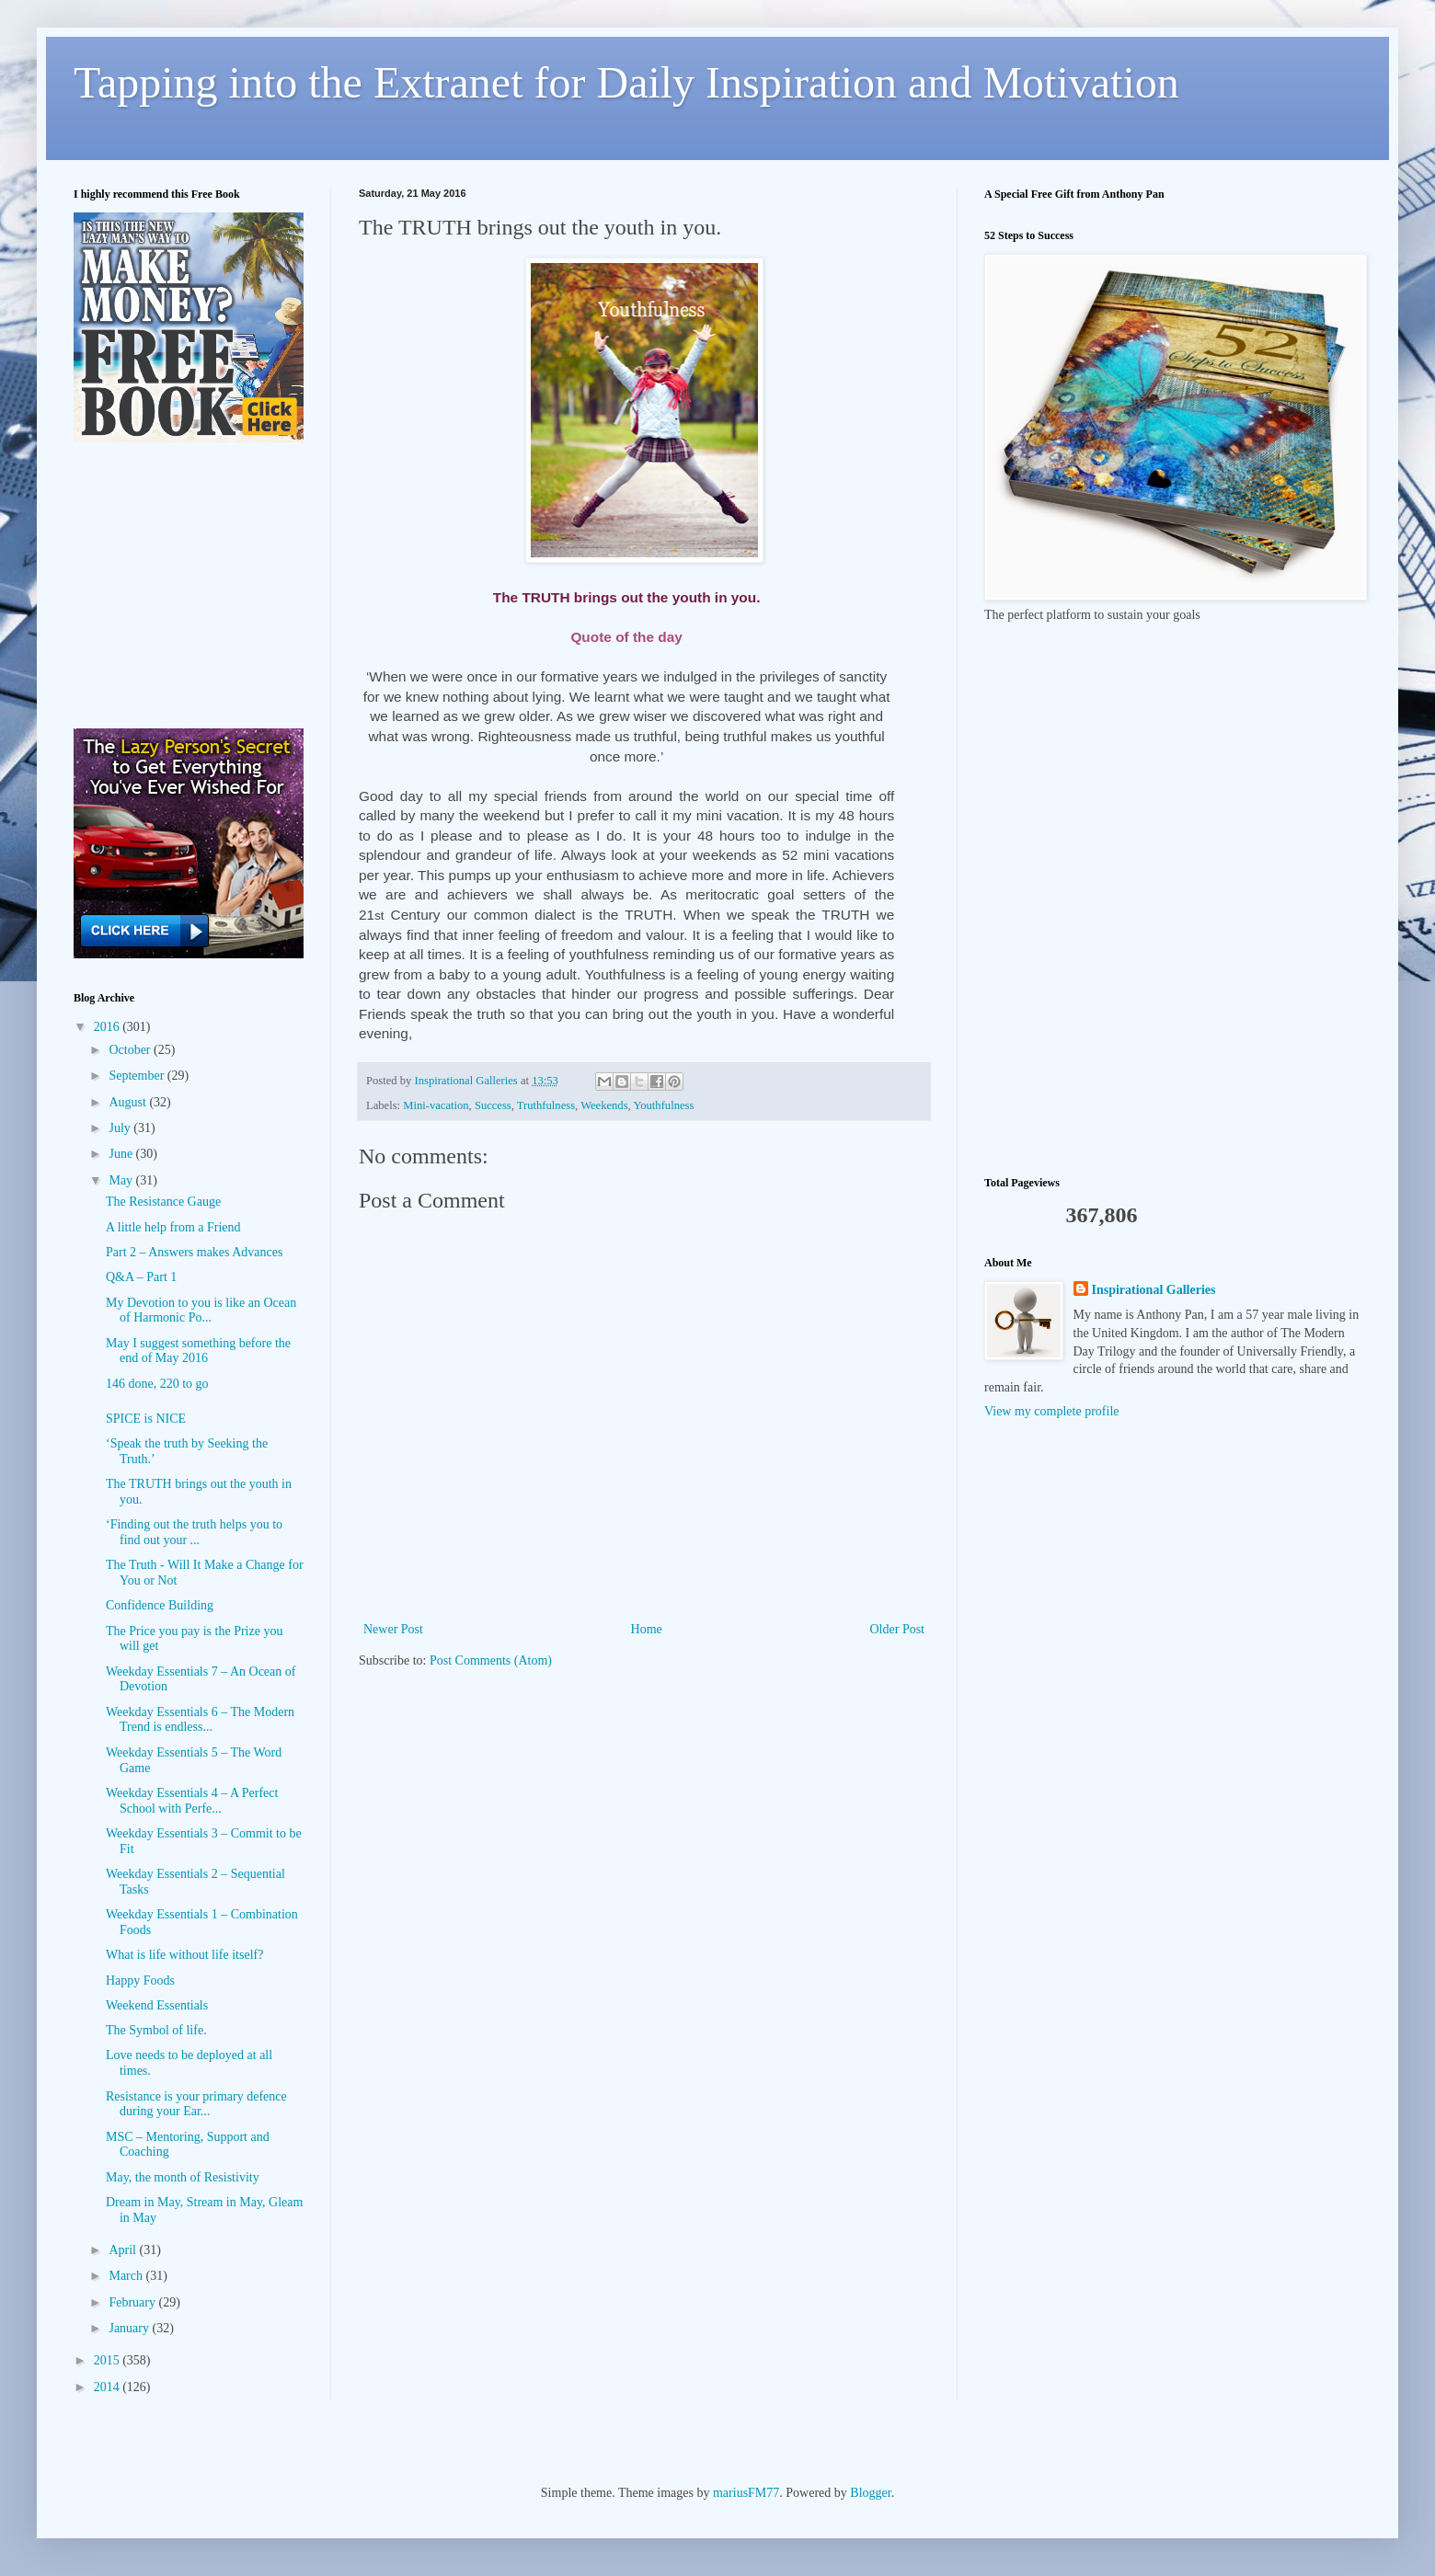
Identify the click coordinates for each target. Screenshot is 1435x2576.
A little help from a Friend (173, 1227)
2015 (108, 2360)
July (121, 1128)
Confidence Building (159, 1605)
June (122, 1154)
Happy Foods (140, 1980)
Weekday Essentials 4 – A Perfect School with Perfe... (192, 1800)
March (127, 2276)
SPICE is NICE (146, 1418)
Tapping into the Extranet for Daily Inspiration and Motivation (626, 82)
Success (493, 1105)
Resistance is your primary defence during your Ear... (196, 2104)
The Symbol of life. (156, 2030)
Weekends (603, 1105)
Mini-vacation (435, 1105)
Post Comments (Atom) (491, 1660)
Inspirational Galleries (1154, 1290)
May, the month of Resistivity (182, 2177)
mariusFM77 (746, 2493)
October (131, 1050)
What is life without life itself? (184, 1955)
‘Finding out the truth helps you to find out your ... (194, 1532)
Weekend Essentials (157, 2005)
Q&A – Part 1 (141, 1277)
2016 (108, 1027)
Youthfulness (663, 1105)
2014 (108, 2387)
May (122, 1180)
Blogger (870, 2493)
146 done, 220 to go (157, 1384)
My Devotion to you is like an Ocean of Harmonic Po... (201, 1310)
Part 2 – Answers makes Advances (194, 1252)
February (133, 2302)
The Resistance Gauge (163, 1201)
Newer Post (393, 1629)
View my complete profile (1051, 1411)
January (130, 2328)
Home (646, 1629)
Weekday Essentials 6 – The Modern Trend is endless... (200, 1720)
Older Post (897, 1629)
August (129, 1102)
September (137, 1075)
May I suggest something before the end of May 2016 (198, 1351)
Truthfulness (546, 1105)
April (124, 2250)
